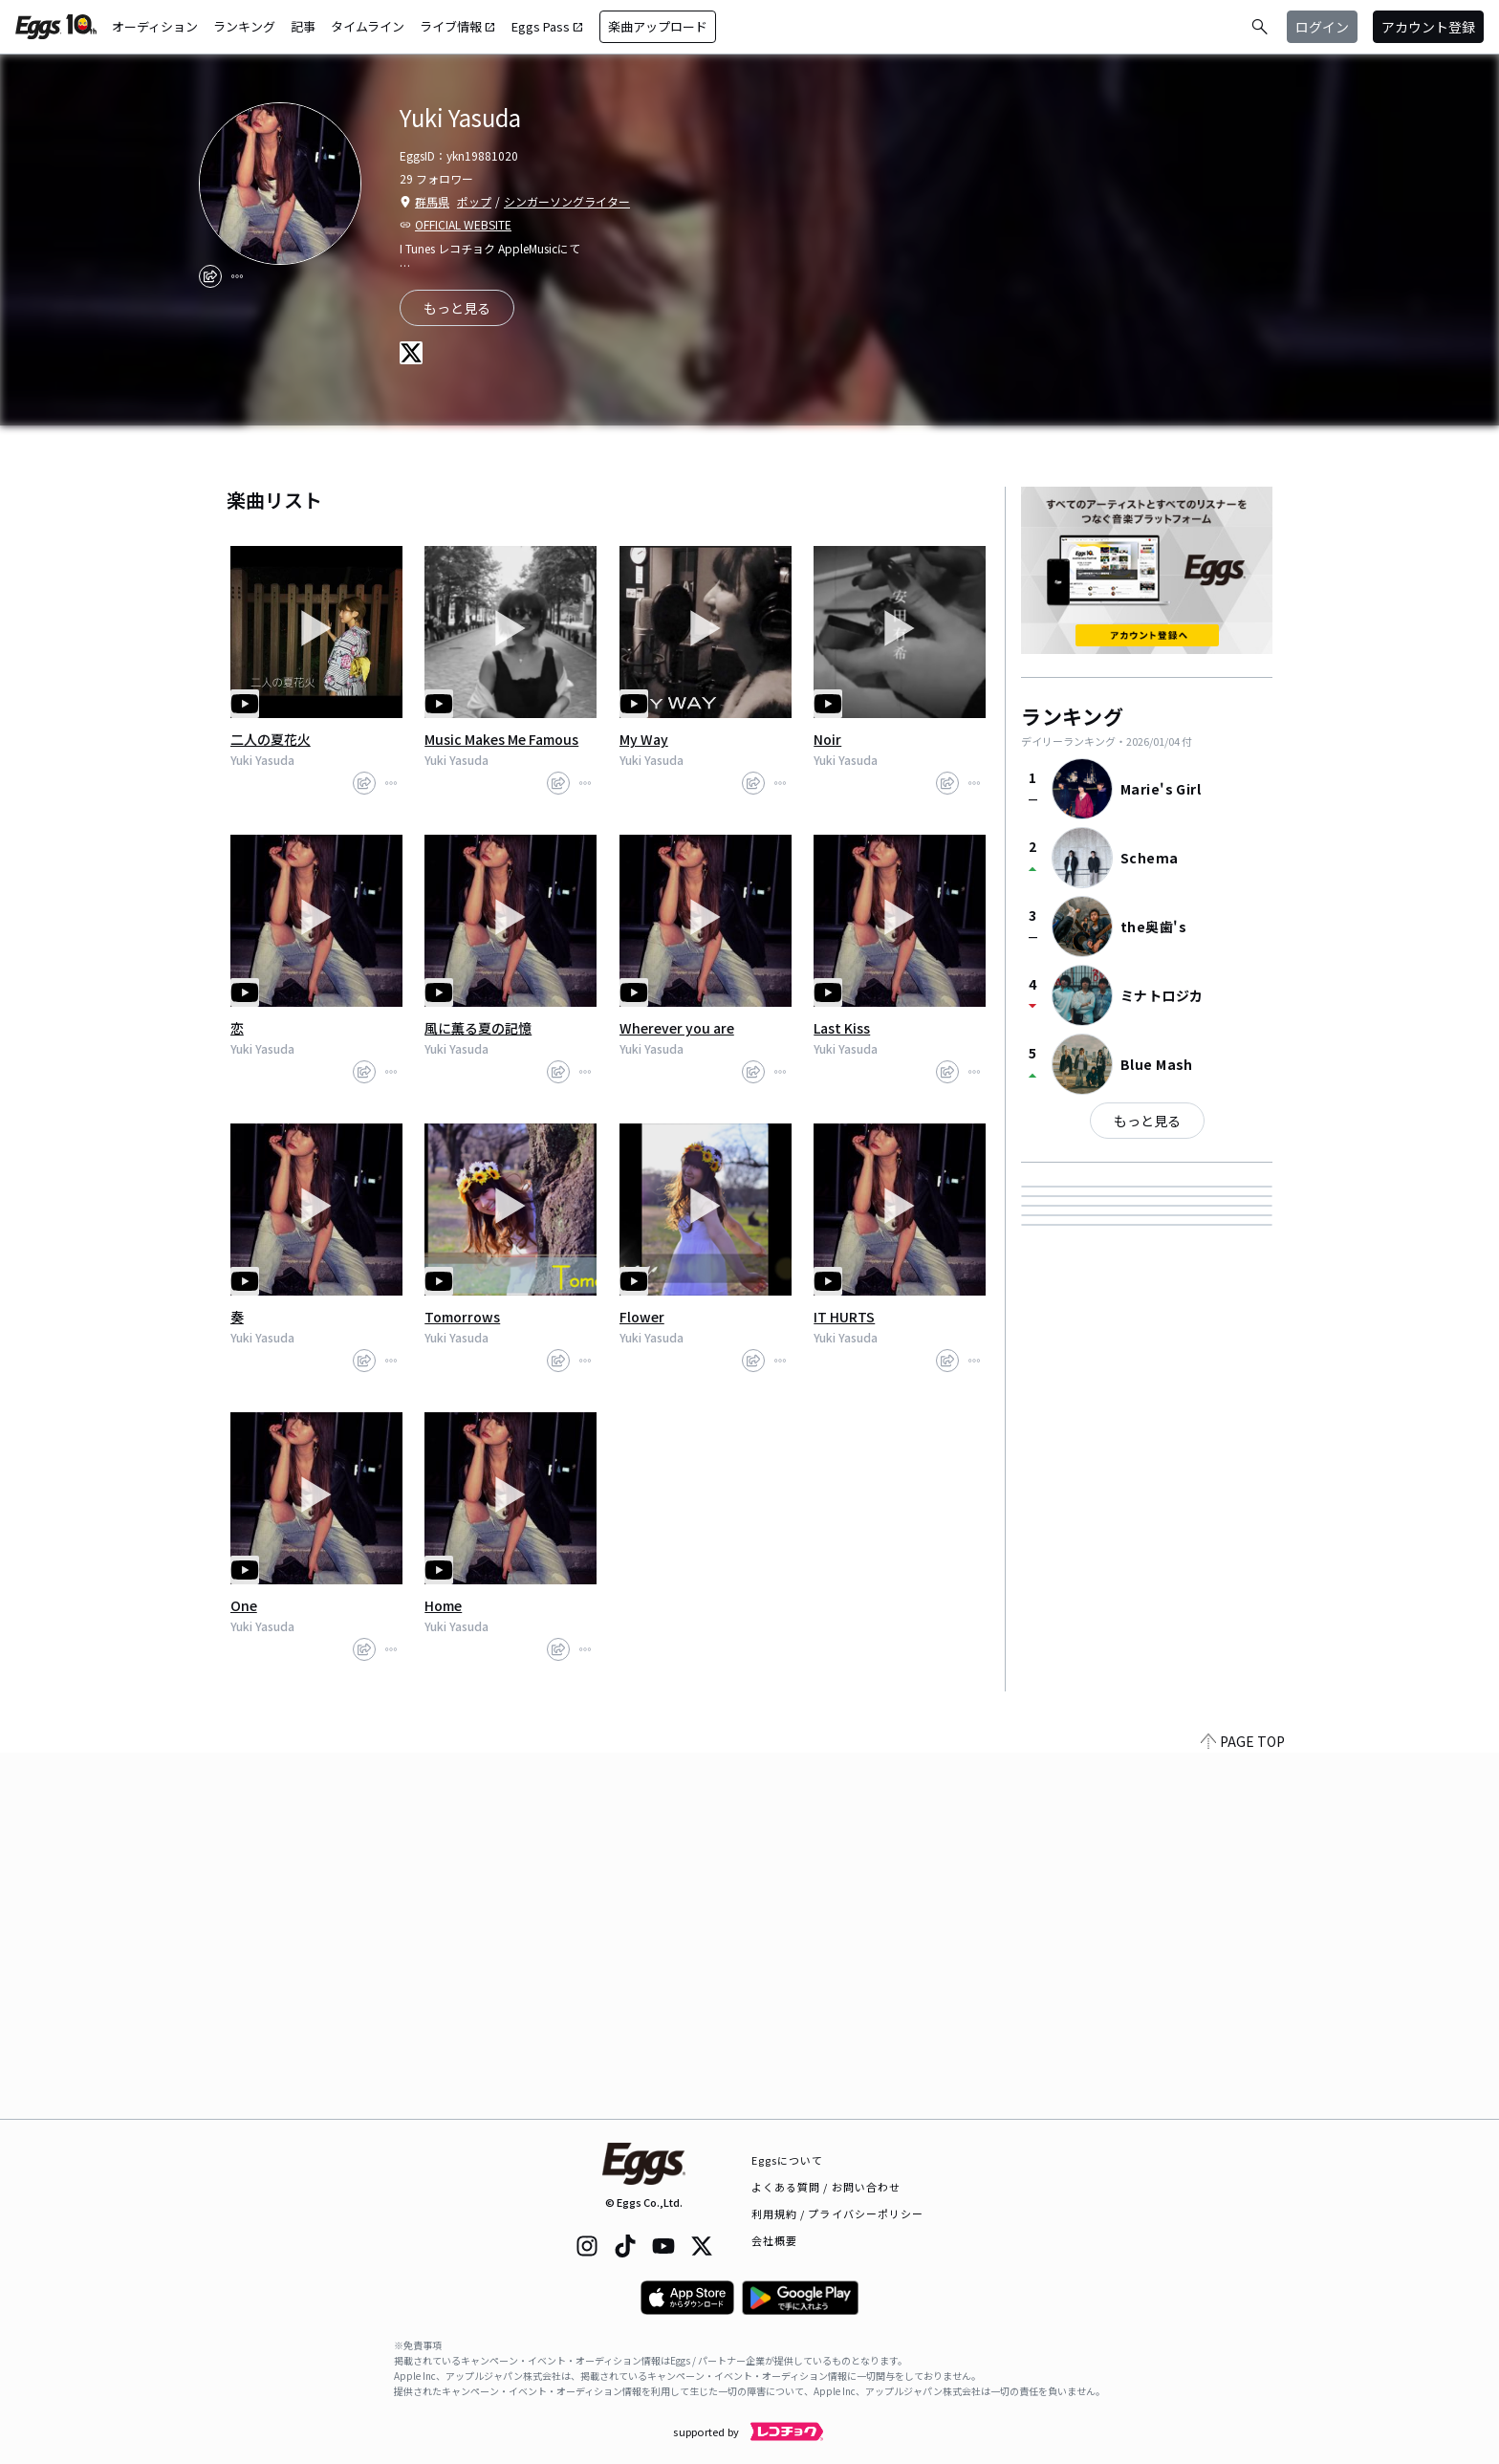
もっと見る (1147, 1120)
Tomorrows (462, 1316)
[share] (210, 276)
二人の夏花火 (270, 739)
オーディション (155, 26)
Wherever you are (676, 1027)
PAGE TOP (1243, 2107)
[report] (237, 276)
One (243, 1605)
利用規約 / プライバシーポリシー (837, 2213)
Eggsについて (787, 2160)
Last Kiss (842, 1027)
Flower (641, 1316)
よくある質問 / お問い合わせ (826, 2186)
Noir (827, 739)
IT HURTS (844, 1316)
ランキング (244, 26)
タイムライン (367, 26)
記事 (303, 26)
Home (443, 1605)
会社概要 (774, 2240)
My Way (643, 739)
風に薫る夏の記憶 (478, 1027)
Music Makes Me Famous (501, 739)
